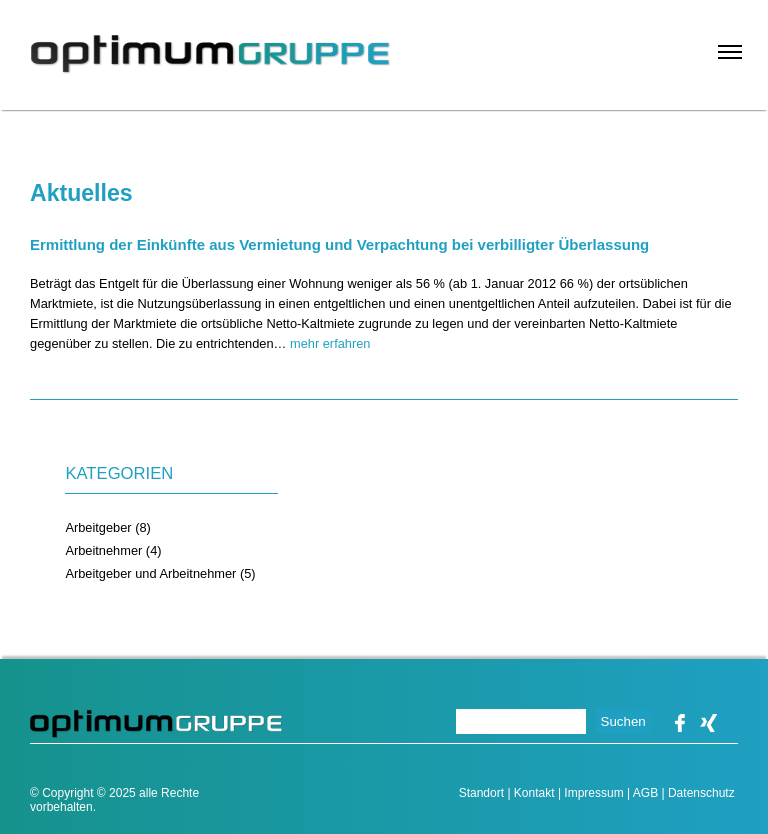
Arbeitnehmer (103, 550)
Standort (481, 793)
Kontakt (534, 793)
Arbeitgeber (98, 527)
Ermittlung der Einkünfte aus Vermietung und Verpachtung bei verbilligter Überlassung (339, 244)
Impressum (593, 793)
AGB (645, 793)
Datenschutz (701, 793)
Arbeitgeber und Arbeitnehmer (150, 573)
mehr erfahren (330, 343)
